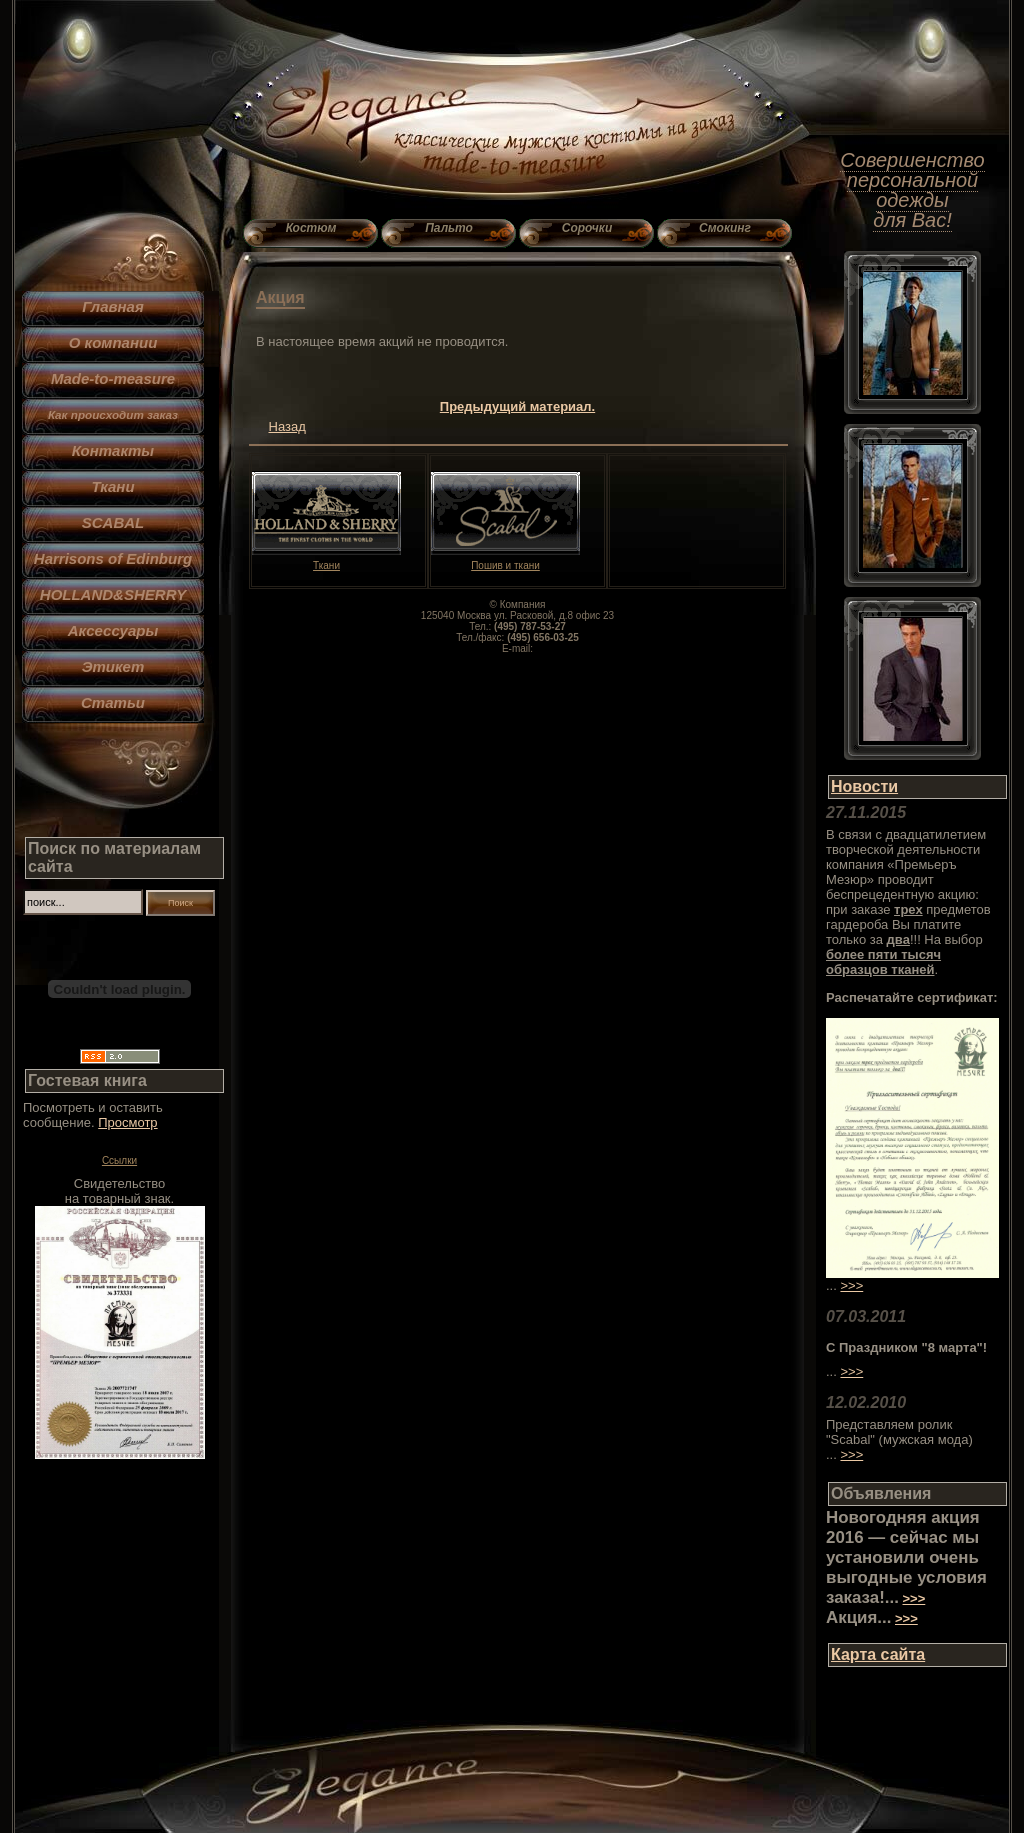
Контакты (113, 450)
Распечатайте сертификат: (912, 997)
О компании (113, 342)
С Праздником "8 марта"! (906, 1347)
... (831, 1371)
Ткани (112, 486)
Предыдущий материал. (517, 406)
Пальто (449, 228)
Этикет (113, 666)
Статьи (113, 702)
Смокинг (725, 228)
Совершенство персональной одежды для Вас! (912, 190)
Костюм (311, 228)
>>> (851, 1285)
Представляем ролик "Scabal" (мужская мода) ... (899, 1439)
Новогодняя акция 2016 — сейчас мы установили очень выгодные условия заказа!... (906, 1557)
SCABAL (113, 522)
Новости (864, 786)
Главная (113, 306)
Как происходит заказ (113, 414)
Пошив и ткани (505, 561)
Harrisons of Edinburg (113, 558)
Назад (287, 426)
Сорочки (587, 228)
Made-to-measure (113, 378)
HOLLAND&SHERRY (113, 594)
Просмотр (127, 1122)
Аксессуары (113, 630)
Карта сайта (878, 1654)
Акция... (858, 1617)
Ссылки (119, 1160)
